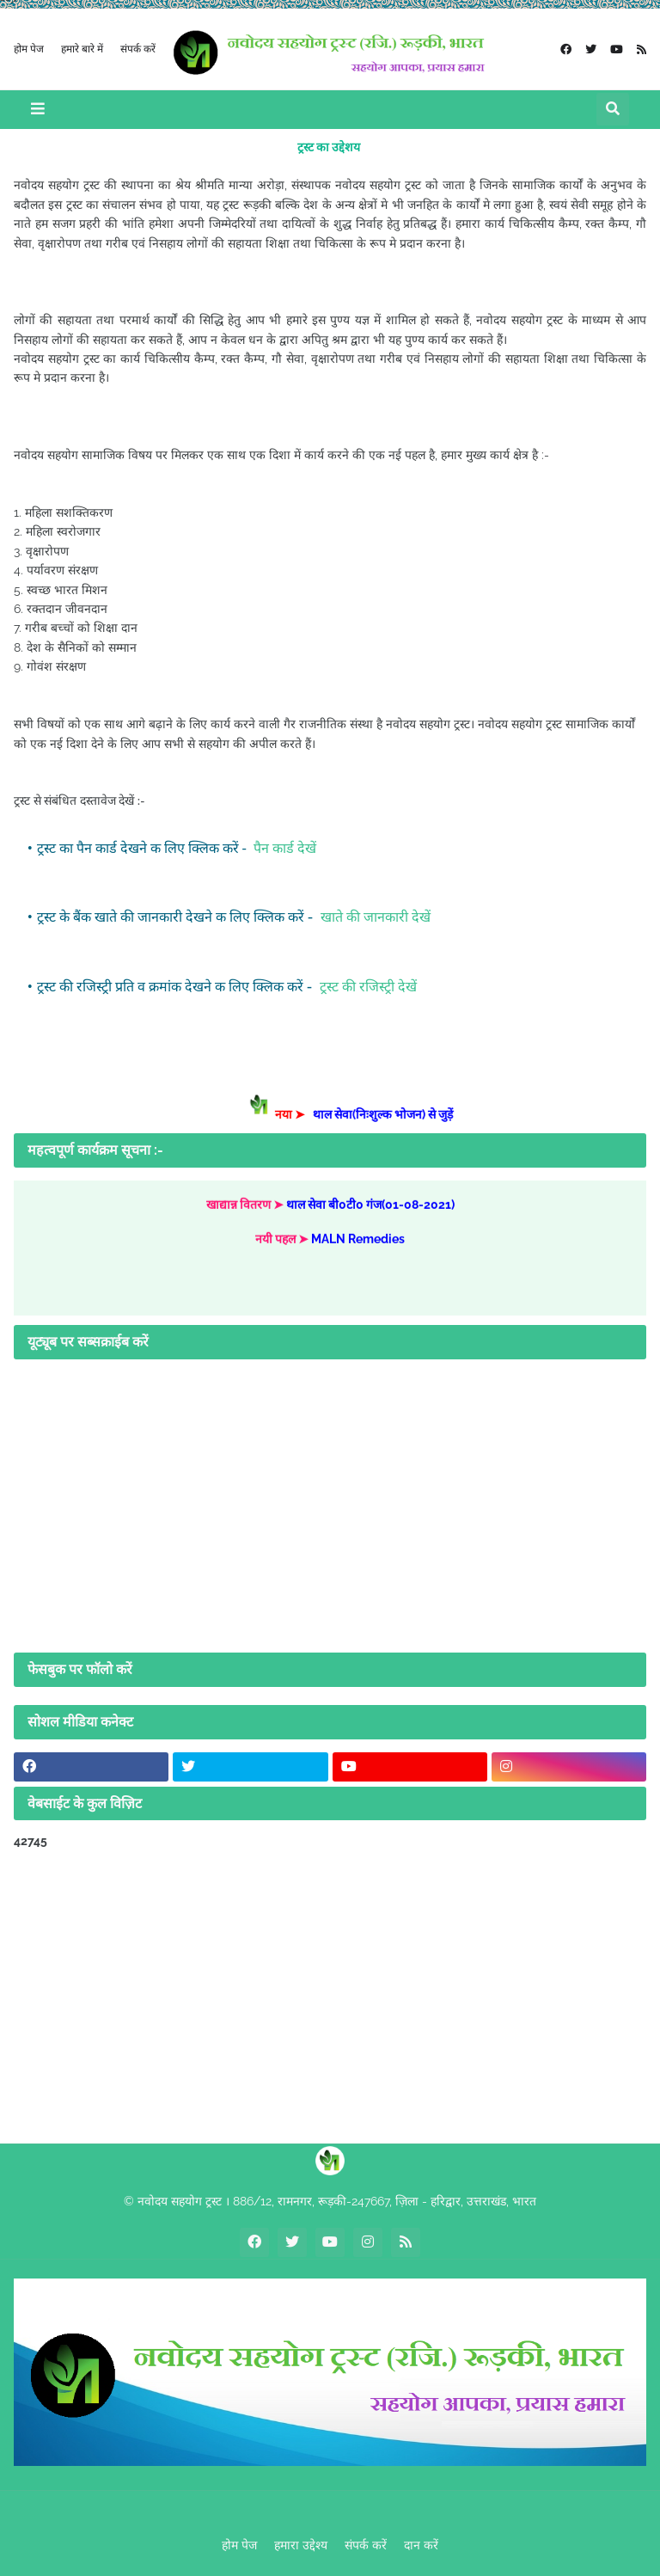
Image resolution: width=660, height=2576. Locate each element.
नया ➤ (300, 1114)
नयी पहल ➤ (283, 1244)
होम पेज (29, 48)
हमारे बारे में (82, 48)
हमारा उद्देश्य (300, 2545)
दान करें (421, 2545)
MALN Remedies (358, 1244)
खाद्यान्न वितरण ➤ (246, 1210)
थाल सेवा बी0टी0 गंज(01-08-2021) (370, 1210)
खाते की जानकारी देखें (374, 917)
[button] (37, 109)
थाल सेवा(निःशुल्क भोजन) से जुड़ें (389, 1114)
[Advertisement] (330, 1996)
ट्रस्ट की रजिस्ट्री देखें (366, 986)
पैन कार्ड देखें (283, 848)
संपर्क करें (138, 48)
